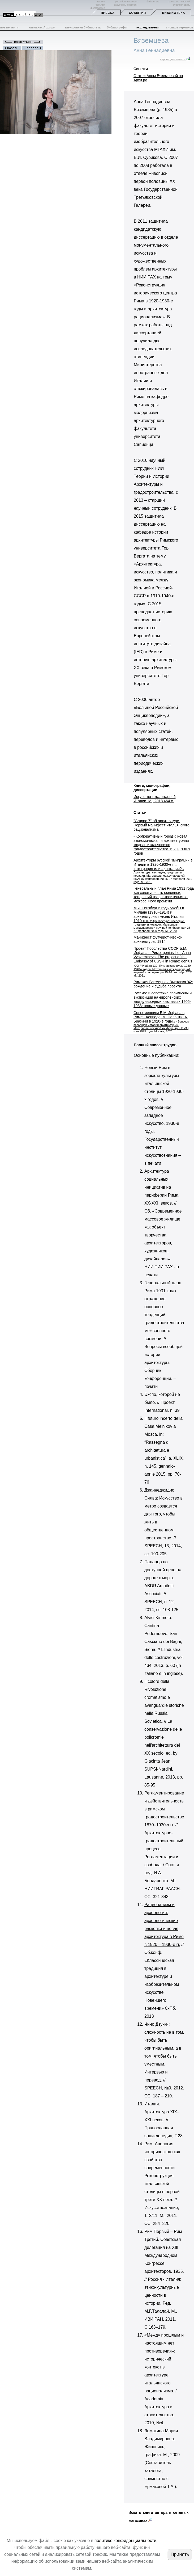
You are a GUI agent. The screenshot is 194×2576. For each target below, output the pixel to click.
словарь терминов (179, 27)
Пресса (108, 12)
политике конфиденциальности (125, 2540)
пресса (101, 1)
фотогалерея (97, 8)
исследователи (147, 27)
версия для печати (175, 59)
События (137, 12)
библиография (117, 27)
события (100, 4)
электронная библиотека (82, 27)
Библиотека (173, 12)
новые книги (9, 27)
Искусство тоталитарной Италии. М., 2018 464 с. (154, 799)
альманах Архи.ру (41, 27)
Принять (179, 2554)
